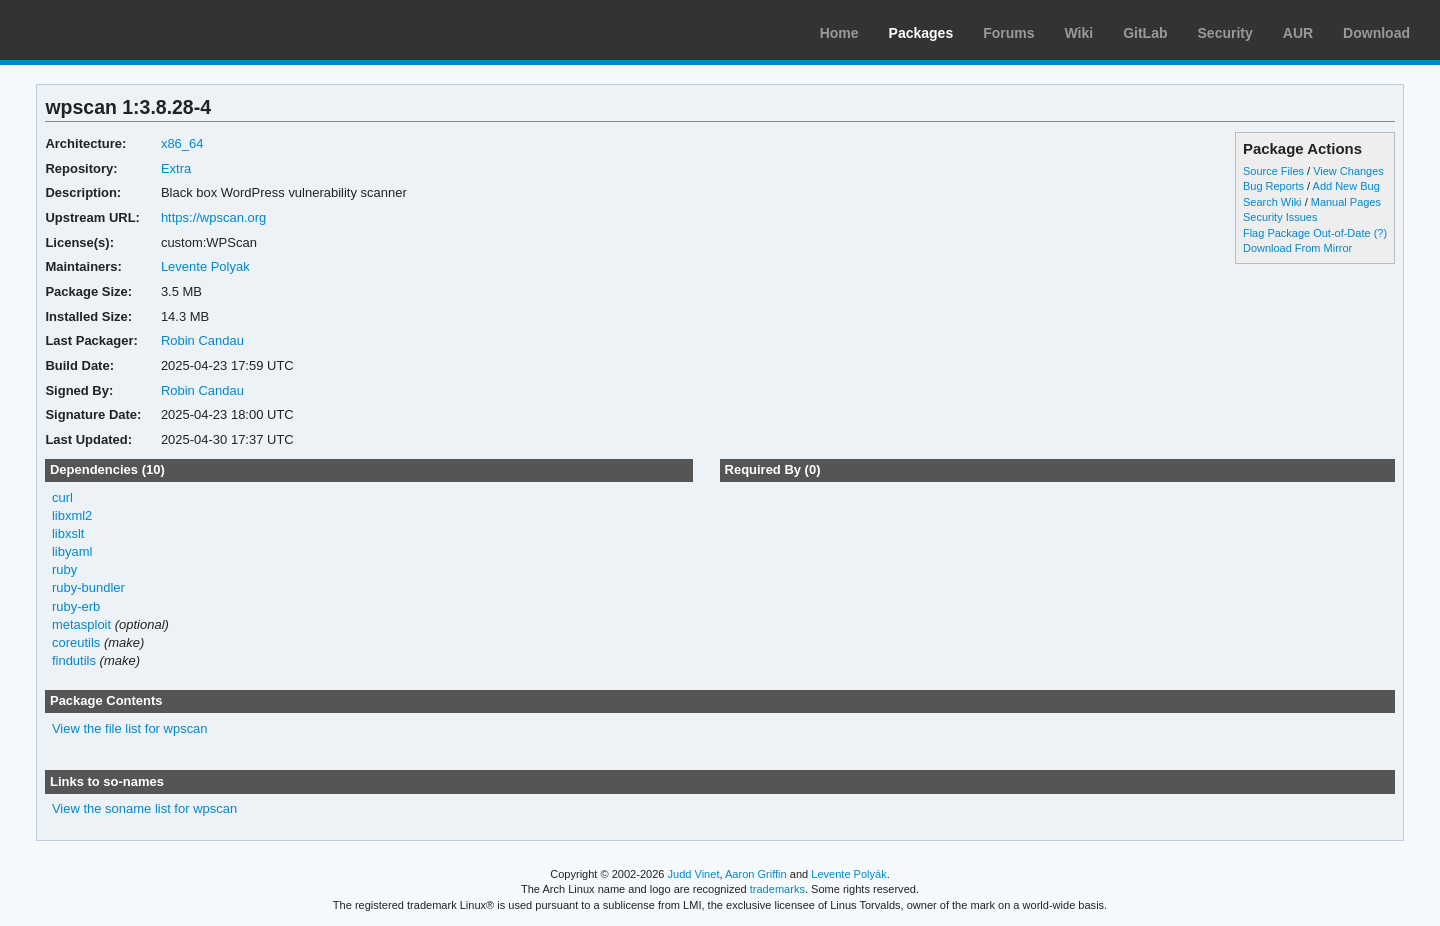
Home (839, 33)
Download (1376, 33)
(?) (1380, 233)
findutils (74, 660)
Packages (921, 33)
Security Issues (1280, 217)
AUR (1298, 33)
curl (62, 497)
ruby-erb (76, 606)
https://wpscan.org (213, 217)
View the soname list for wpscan (144, 808)
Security (1225, 33)
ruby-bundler (88, 587)
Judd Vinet (694, 874)
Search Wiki (1272, 202)
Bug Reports (1273, 186)
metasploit (81, 624)
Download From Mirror (1297, 248)
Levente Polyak (205, 266)
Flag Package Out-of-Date (1307, 233)
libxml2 (72, 515)
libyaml (72, 551)
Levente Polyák (848, 874)
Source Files (1273, 171)
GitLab (1145, 33)
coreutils (76, 642)
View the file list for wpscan (130, 728)
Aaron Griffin (756, 874)
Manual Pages (1346, 202)
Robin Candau (202, 340)
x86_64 (182, 143)
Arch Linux (110, 30)
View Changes (1348, 171)
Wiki (1079, 33)
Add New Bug (1346, 186)
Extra (176, 168)
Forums (1008, 33)
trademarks (777, 889)
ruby (64, 569)
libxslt (68, 533)
